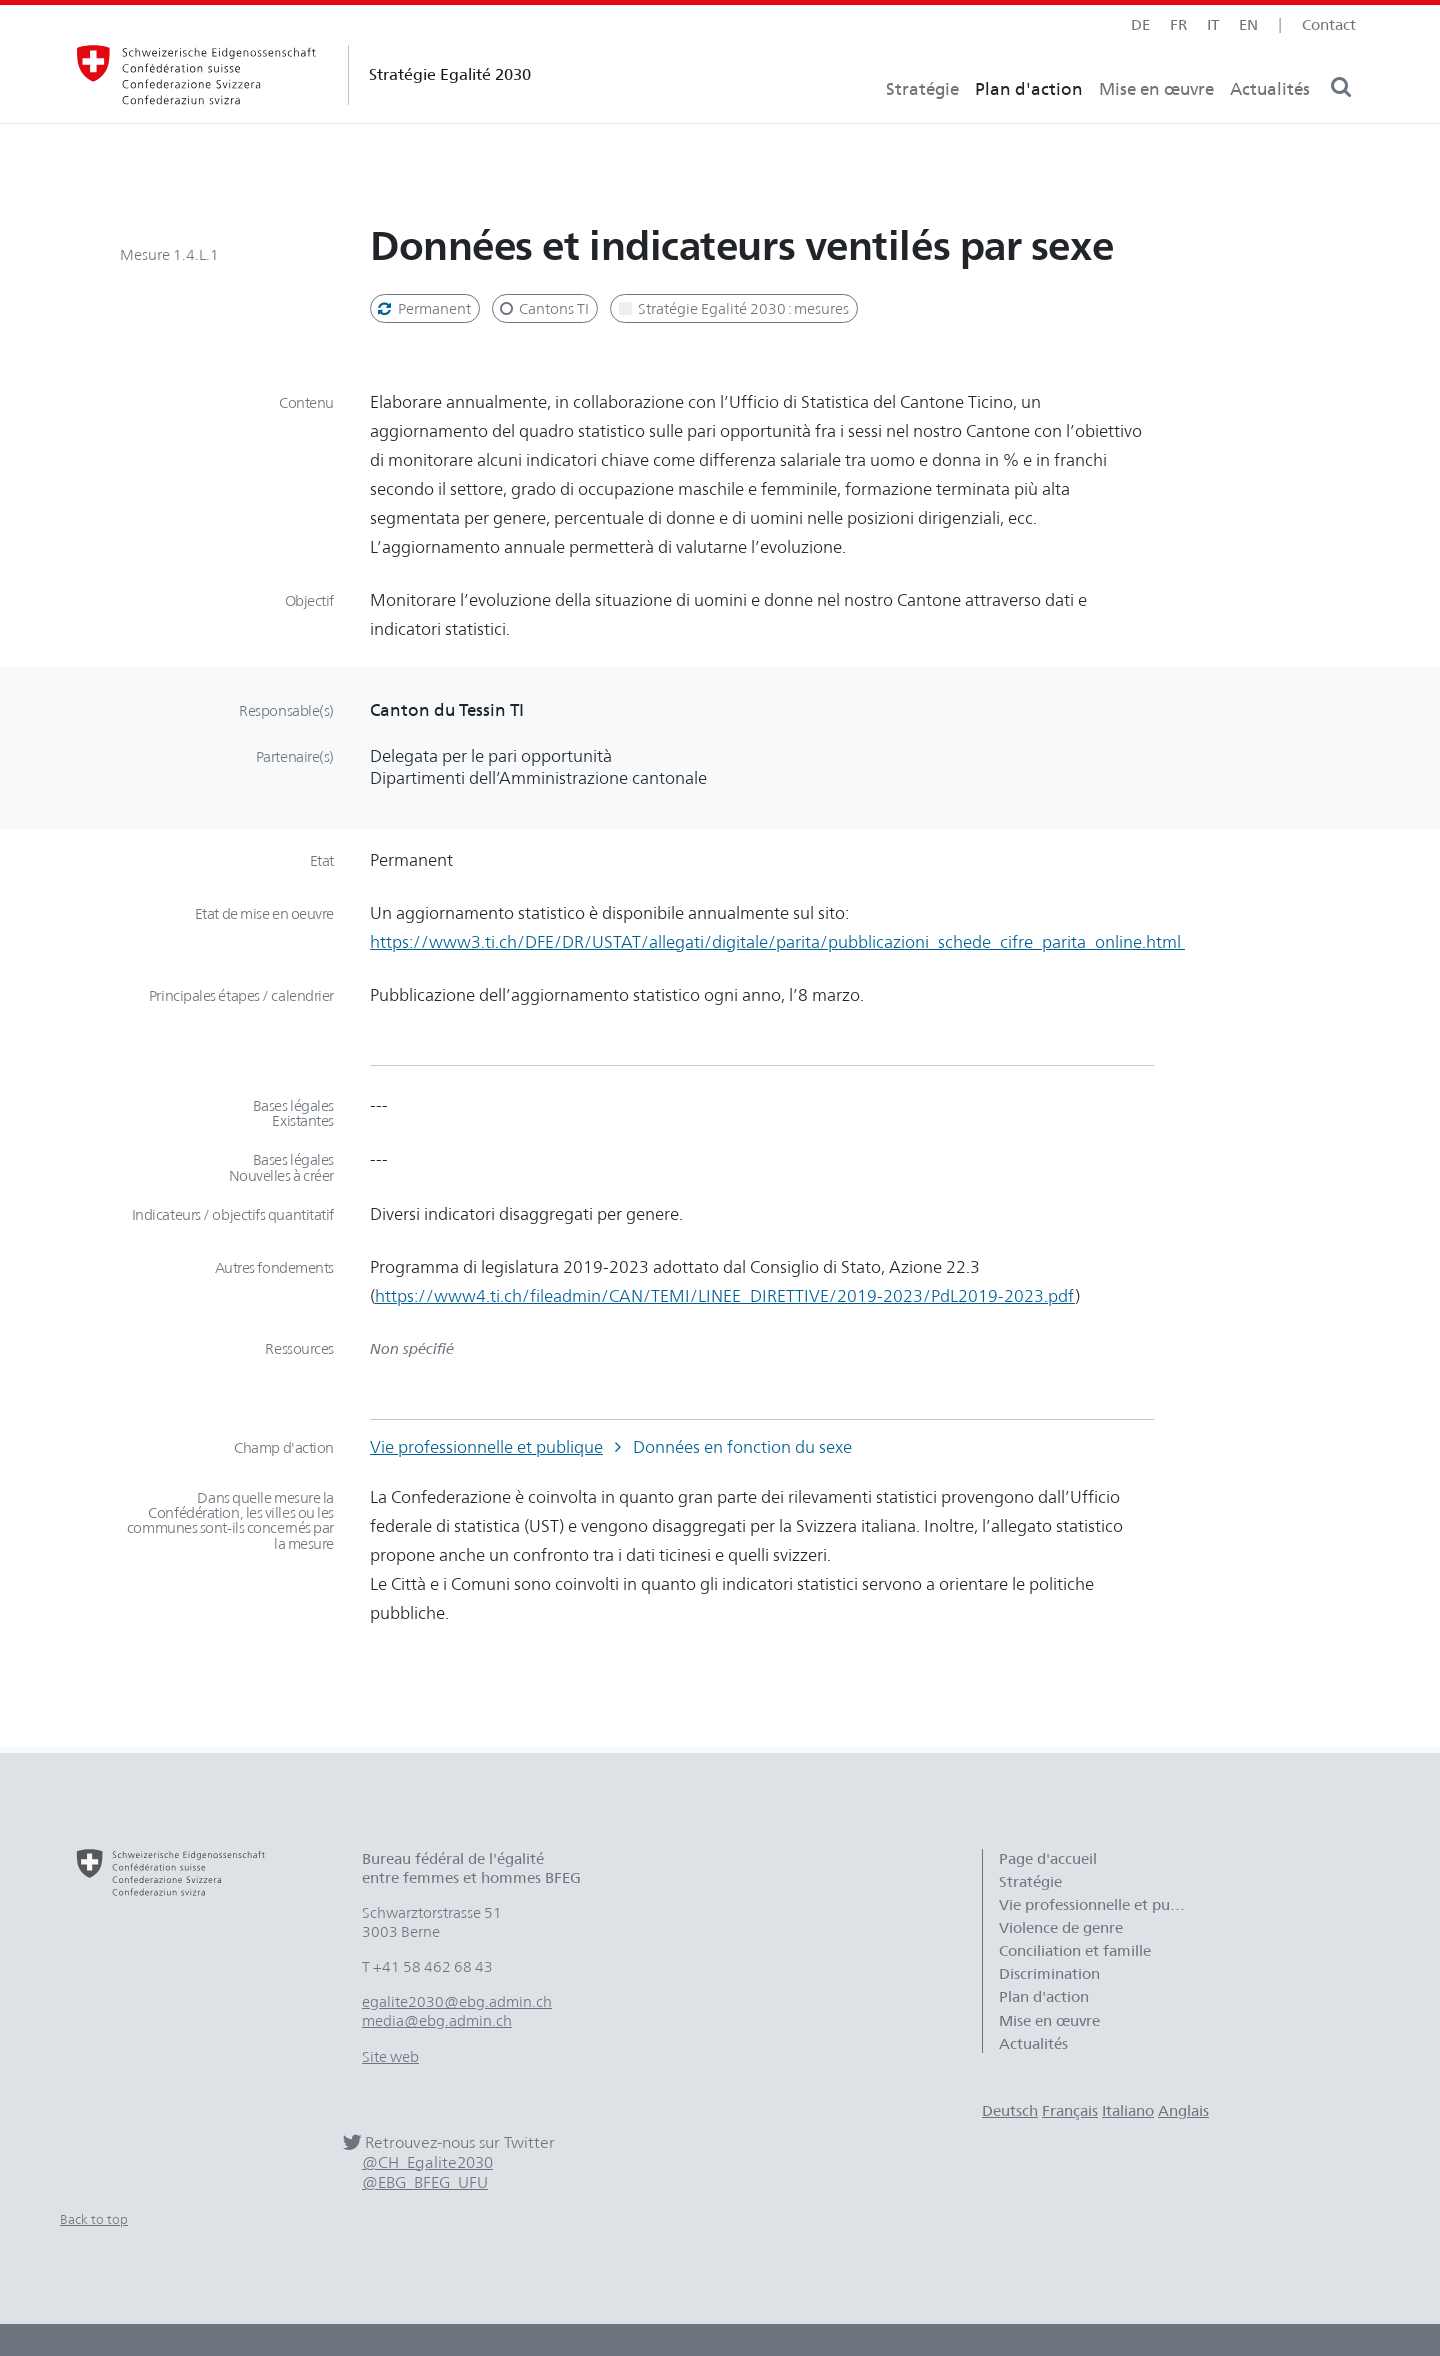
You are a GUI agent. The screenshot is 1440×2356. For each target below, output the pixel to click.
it (1213, 24)
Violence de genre (1061, 1927)
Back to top (94, 2219)
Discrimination (1049, 1973)
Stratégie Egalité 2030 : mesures (732, 308)
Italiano (1128, 2110)
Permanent (423, 308)
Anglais (1183, 2110)
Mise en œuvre (1156, 125)
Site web (390, 2056)
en (1248, 24)
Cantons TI (543, 308)
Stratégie (922, 125)
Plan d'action (1029, 125)
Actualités (1270, 125)
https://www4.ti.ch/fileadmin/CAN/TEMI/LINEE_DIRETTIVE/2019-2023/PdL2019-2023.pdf (725, 1295)
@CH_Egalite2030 (427, 2162)
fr (1178, 24)
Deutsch (1010, 2110)
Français (1070, 2110)
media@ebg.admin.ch (437, 2020)
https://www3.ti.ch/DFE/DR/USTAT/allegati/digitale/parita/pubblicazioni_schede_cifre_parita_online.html (777, 941)
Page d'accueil (1048, 1858)
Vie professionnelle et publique (486, 1446)
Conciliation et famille (1075, 1950)
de (1140, 24)
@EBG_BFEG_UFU (425, 2182)
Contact (1329, 24)
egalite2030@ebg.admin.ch (457, 2001)
